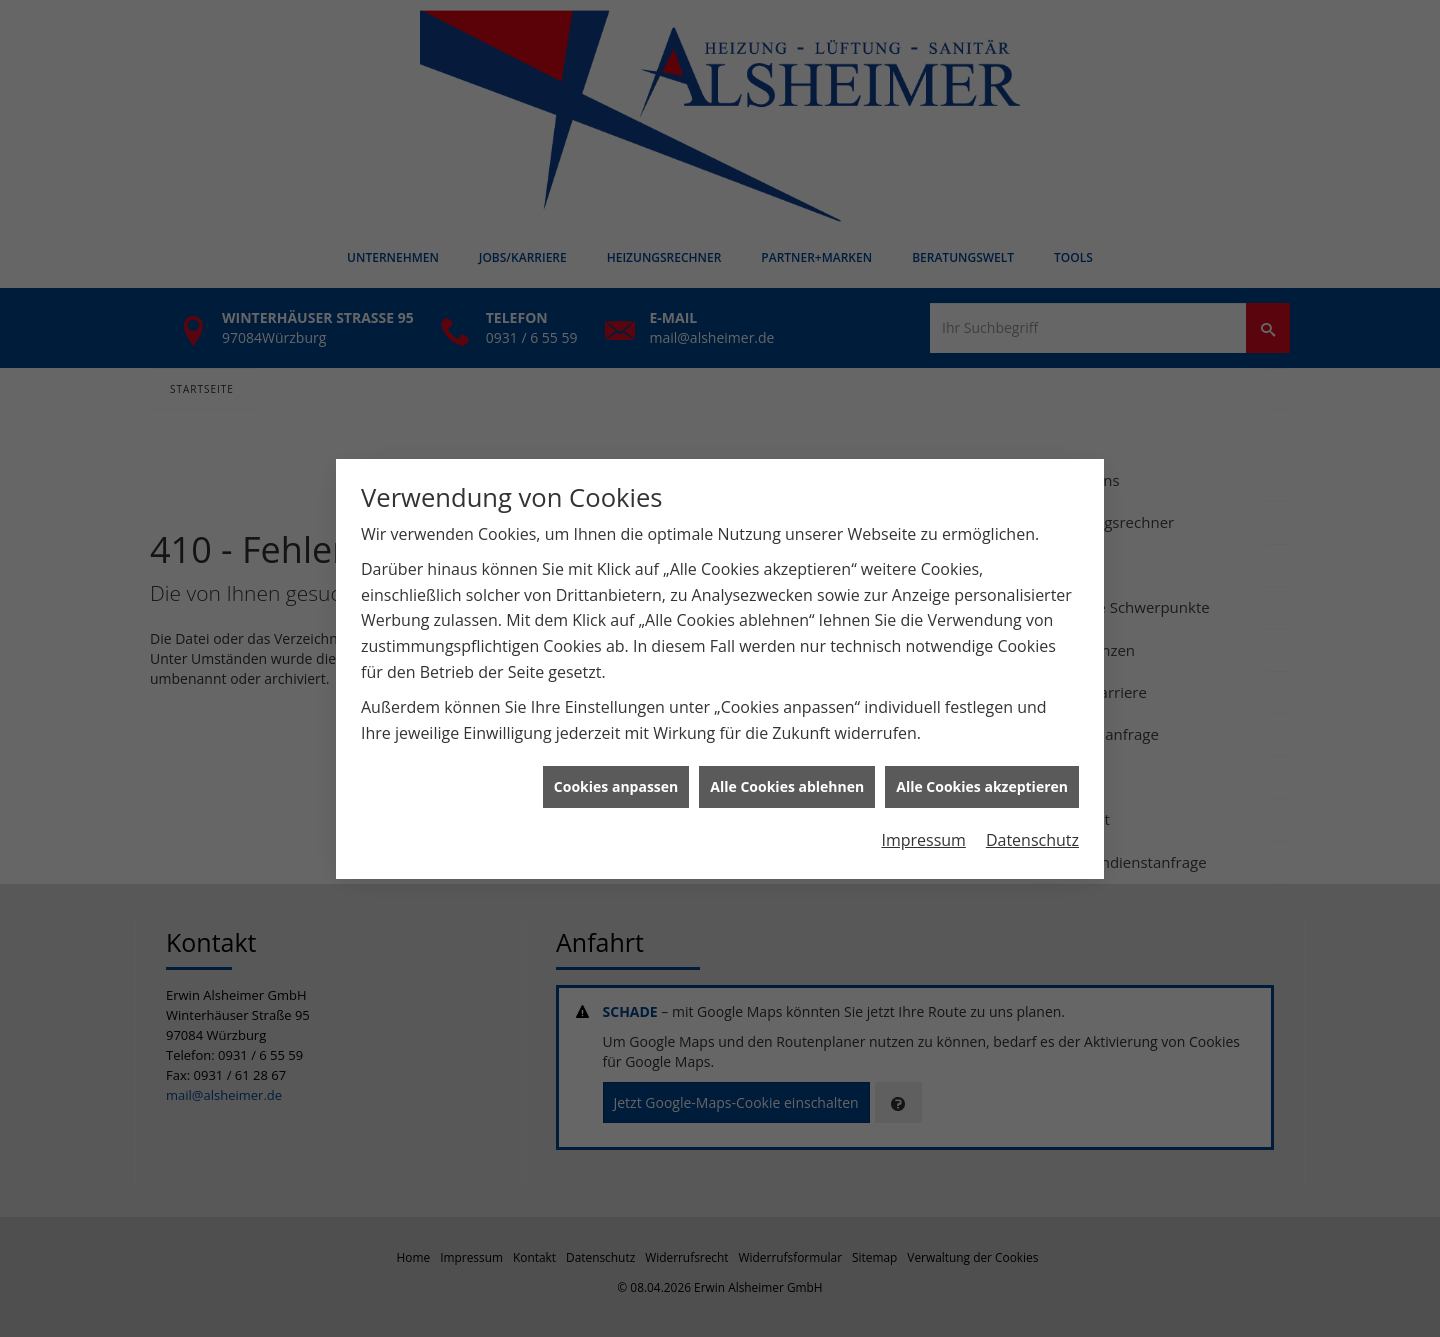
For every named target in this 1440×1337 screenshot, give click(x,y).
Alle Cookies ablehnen (787, 778)
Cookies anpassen (616, 778)
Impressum (923, 832)
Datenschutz (1032, 832)
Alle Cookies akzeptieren (982, 778)
